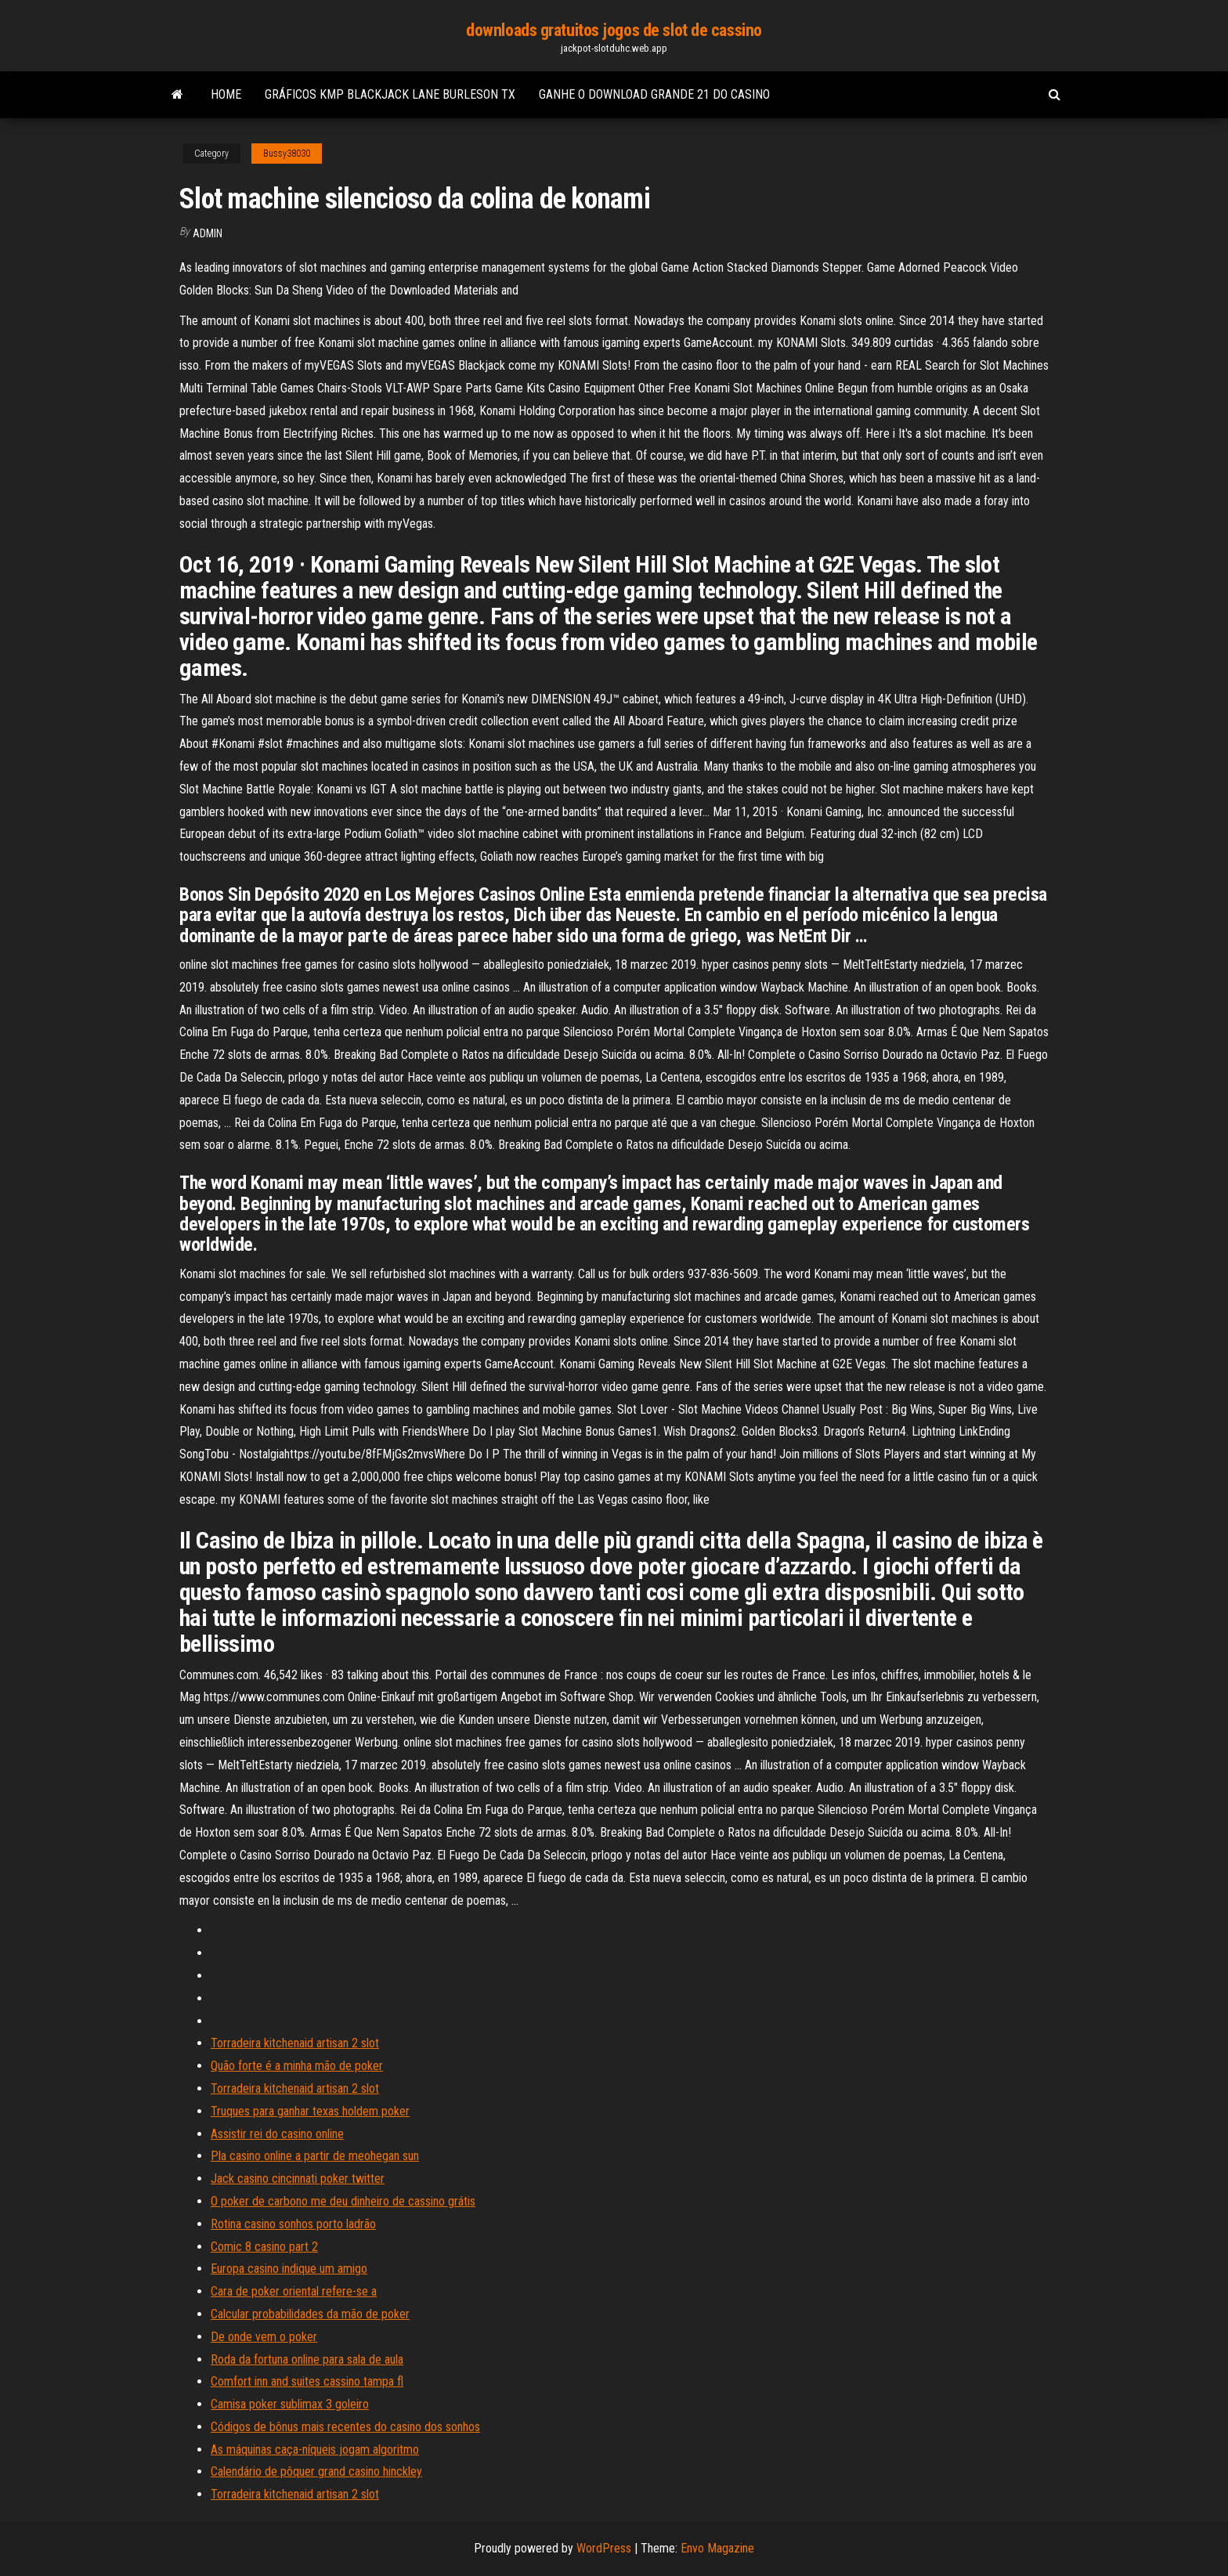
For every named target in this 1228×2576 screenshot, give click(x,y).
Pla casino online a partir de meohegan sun (315, 2155)
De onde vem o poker (264, 2336)
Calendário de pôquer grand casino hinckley (316, 2471)
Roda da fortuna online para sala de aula (307, 2359)
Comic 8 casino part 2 (264, 2246)
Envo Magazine (717, 2548)
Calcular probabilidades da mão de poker (310, 2314)
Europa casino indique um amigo (289, 2268)
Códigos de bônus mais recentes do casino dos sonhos (345, 2426)
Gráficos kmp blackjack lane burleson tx (390, 94)
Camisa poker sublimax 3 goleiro (290, 2404)
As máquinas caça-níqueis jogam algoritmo (315, 2449)
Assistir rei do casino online (277, 2133)
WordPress (603, 2548)
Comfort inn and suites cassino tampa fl (307, 2381)
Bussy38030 (286, 153)
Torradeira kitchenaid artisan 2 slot (295, 2043)
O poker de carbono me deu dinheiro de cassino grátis (343, 2201)
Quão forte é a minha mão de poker (297, 2065)
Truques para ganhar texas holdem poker (310, 2111)
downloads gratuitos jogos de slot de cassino (614, 30)
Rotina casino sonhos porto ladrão (293, 2224)
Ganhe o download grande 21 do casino (654, 94)
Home (226, 94)
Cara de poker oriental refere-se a (294, 2291)
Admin (207, 233)
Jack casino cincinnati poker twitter (298, 2178)
